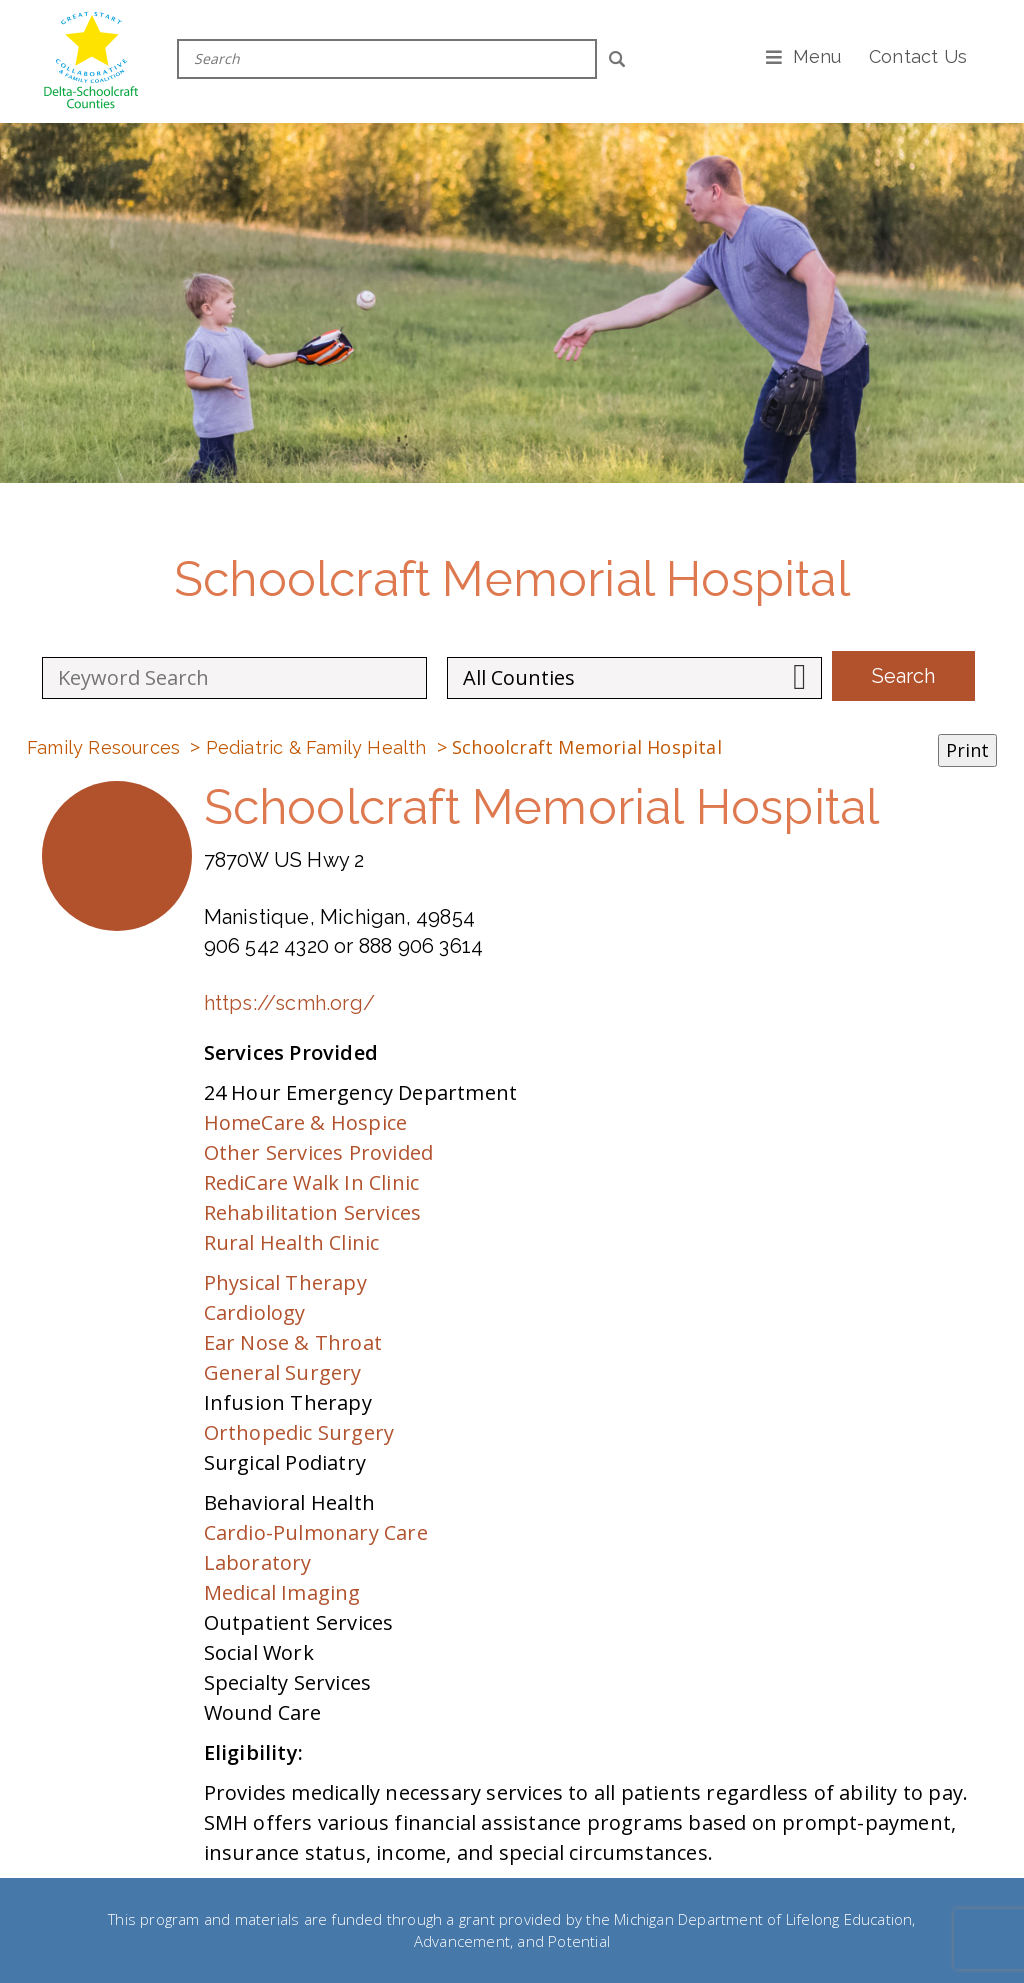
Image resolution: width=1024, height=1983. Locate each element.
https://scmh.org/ (289, 1003)
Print (967, 750)
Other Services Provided (319, 1152)
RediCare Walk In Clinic (312, 1182)
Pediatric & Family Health (316, 747)
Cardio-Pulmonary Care (316, 1532)
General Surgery (283, 1372)
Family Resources (103, 747)
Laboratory (258, 1562)
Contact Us (918, 56)
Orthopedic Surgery (299, 1432)
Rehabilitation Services (313, 1212)
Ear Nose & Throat (293, 1342)
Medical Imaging (282, 1592)
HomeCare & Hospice (306, 1122)
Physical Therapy (285, 1282)
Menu (817, 56)
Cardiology (255, 1312)
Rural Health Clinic (292, 1242)
